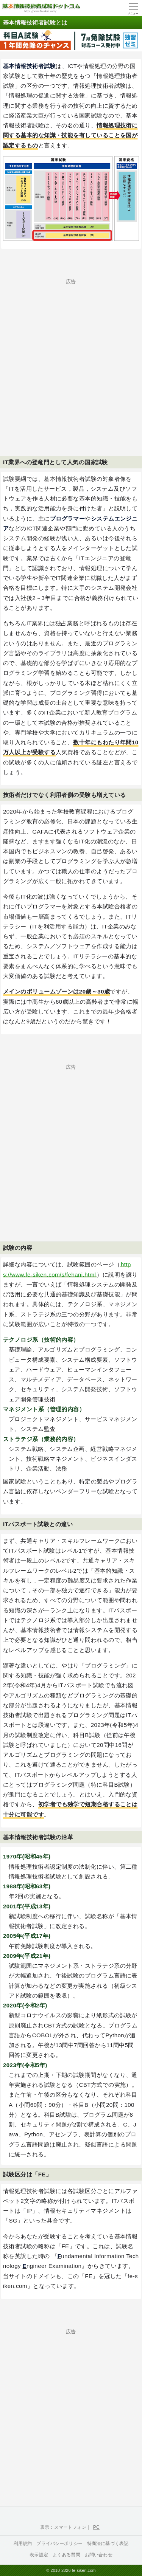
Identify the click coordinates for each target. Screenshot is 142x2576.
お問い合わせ (98, 2554)
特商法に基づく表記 (107, 2543)
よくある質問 (66, 2554)
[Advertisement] (71, 355)
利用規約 (23, 2543)
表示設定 (39, 2554)
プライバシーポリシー (59, 2543)
